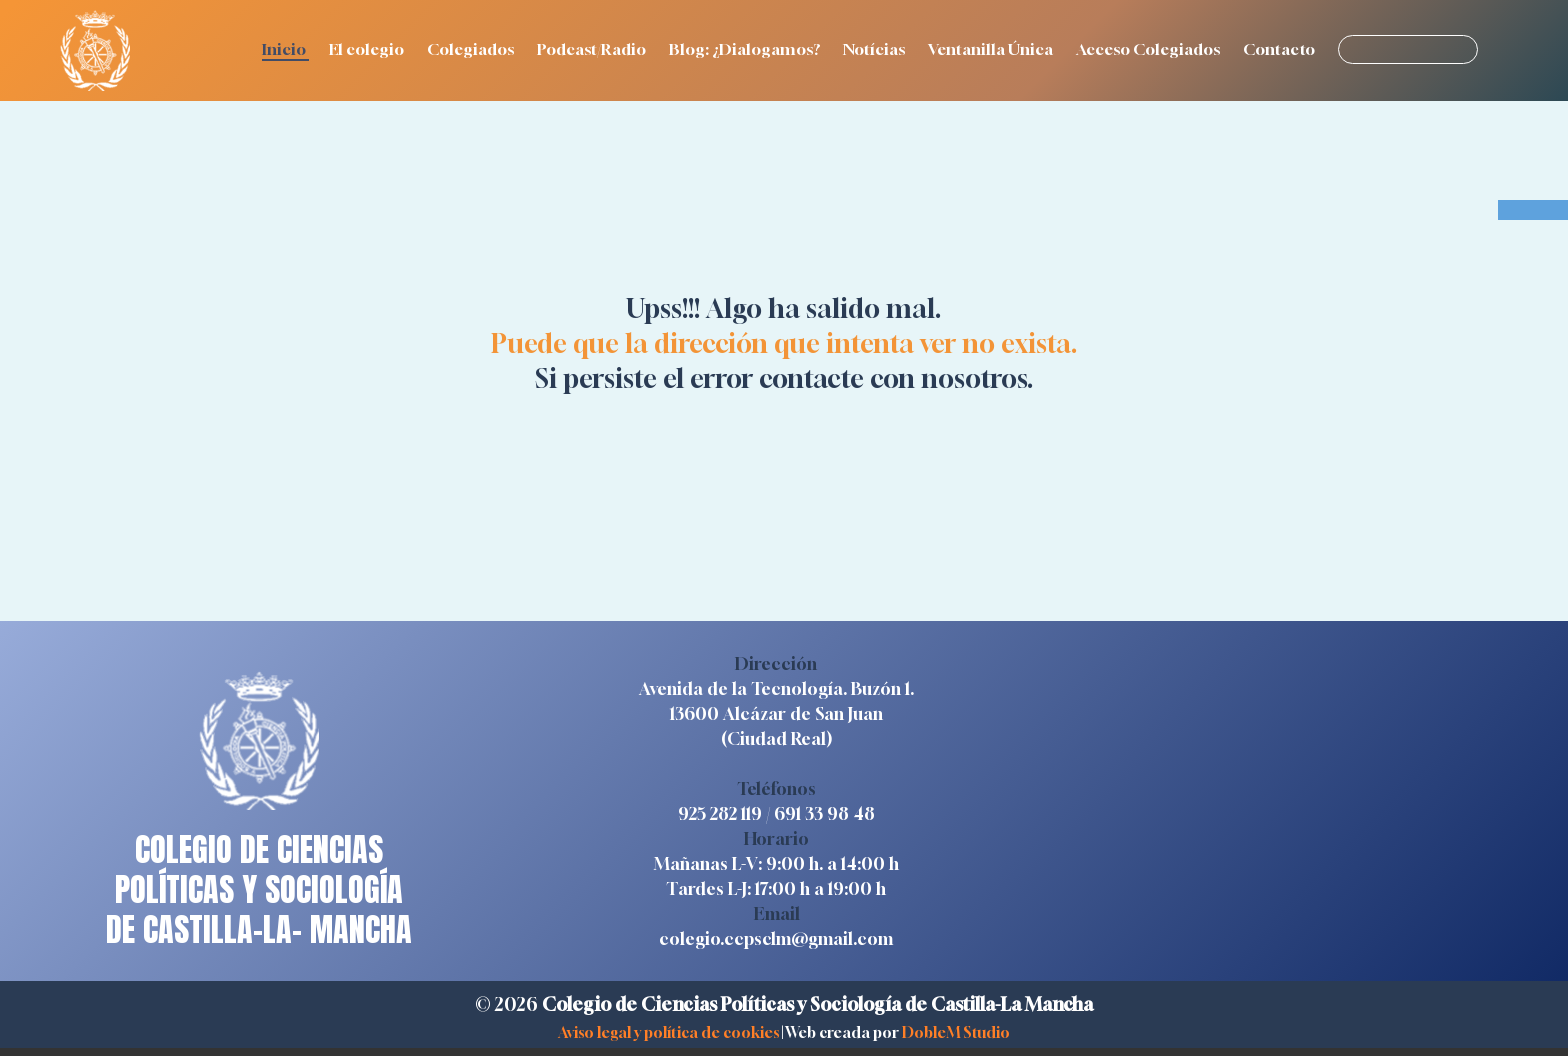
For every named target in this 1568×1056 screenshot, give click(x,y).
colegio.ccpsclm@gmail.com (776, 938)
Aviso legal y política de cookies (668, 1032)
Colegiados (472, 49)
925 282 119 (720, 813)
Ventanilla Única (992, 49)
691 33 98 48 (824, 813)
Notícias (875, 49)
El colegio (368, 49)
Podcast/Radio (593, 49)
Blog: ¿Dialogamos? (746, 49)
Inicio (285, 49)
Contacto (1280, 49)
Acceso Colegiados (1149, 49)
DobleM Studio (956, 1032)
